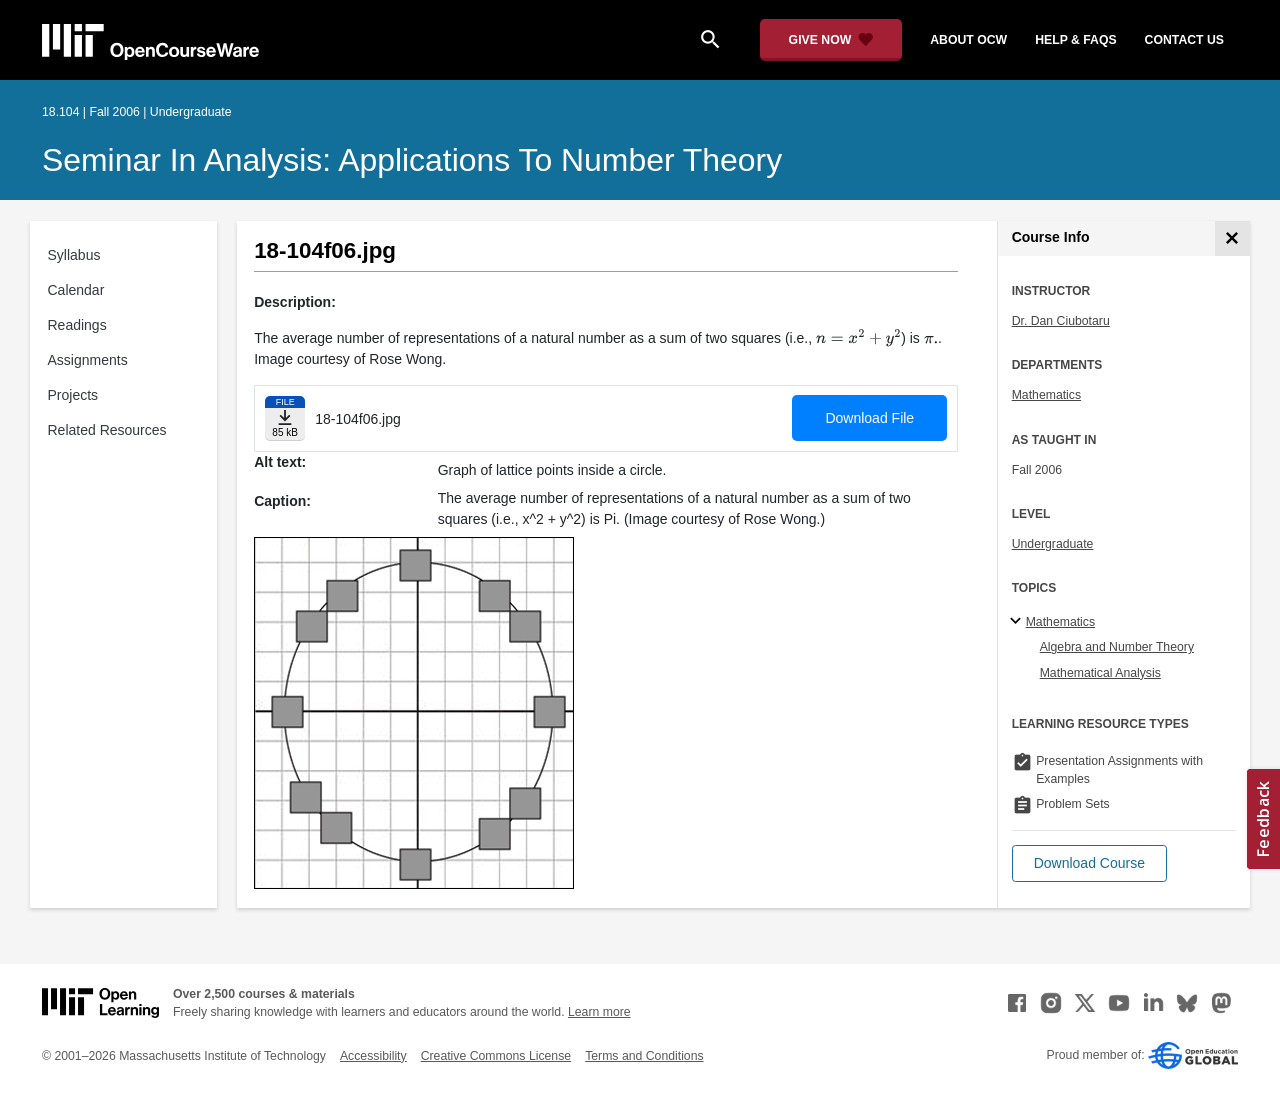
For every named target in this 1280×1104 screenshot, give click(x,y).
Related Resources (107, 430)
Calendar (76, 290)
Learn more (599, 1012)
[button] (1089, 863)
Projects (73, 395)
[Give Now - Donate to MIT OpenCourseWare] (831, 40)
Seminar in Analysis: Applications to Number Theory (412, 160)
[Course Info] (1232, 238)
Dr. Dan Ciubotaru (1061, 321)
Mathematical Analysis (1100, 673)
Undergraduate (1053, 544)
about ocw (968, 40)
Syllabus (74, 255)
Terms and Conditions (644, 1056)
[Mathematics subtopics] (1018, 622)
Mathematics (1046, 395)
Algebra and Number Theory (1117, 647)
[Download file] (285, 418)
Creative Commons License (496, 1056)
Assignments (88, 360)
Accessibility (373, 1056)
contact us (1184, 40)
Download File (869, 418)
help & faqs (1075, 40)
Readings (77, 325)
